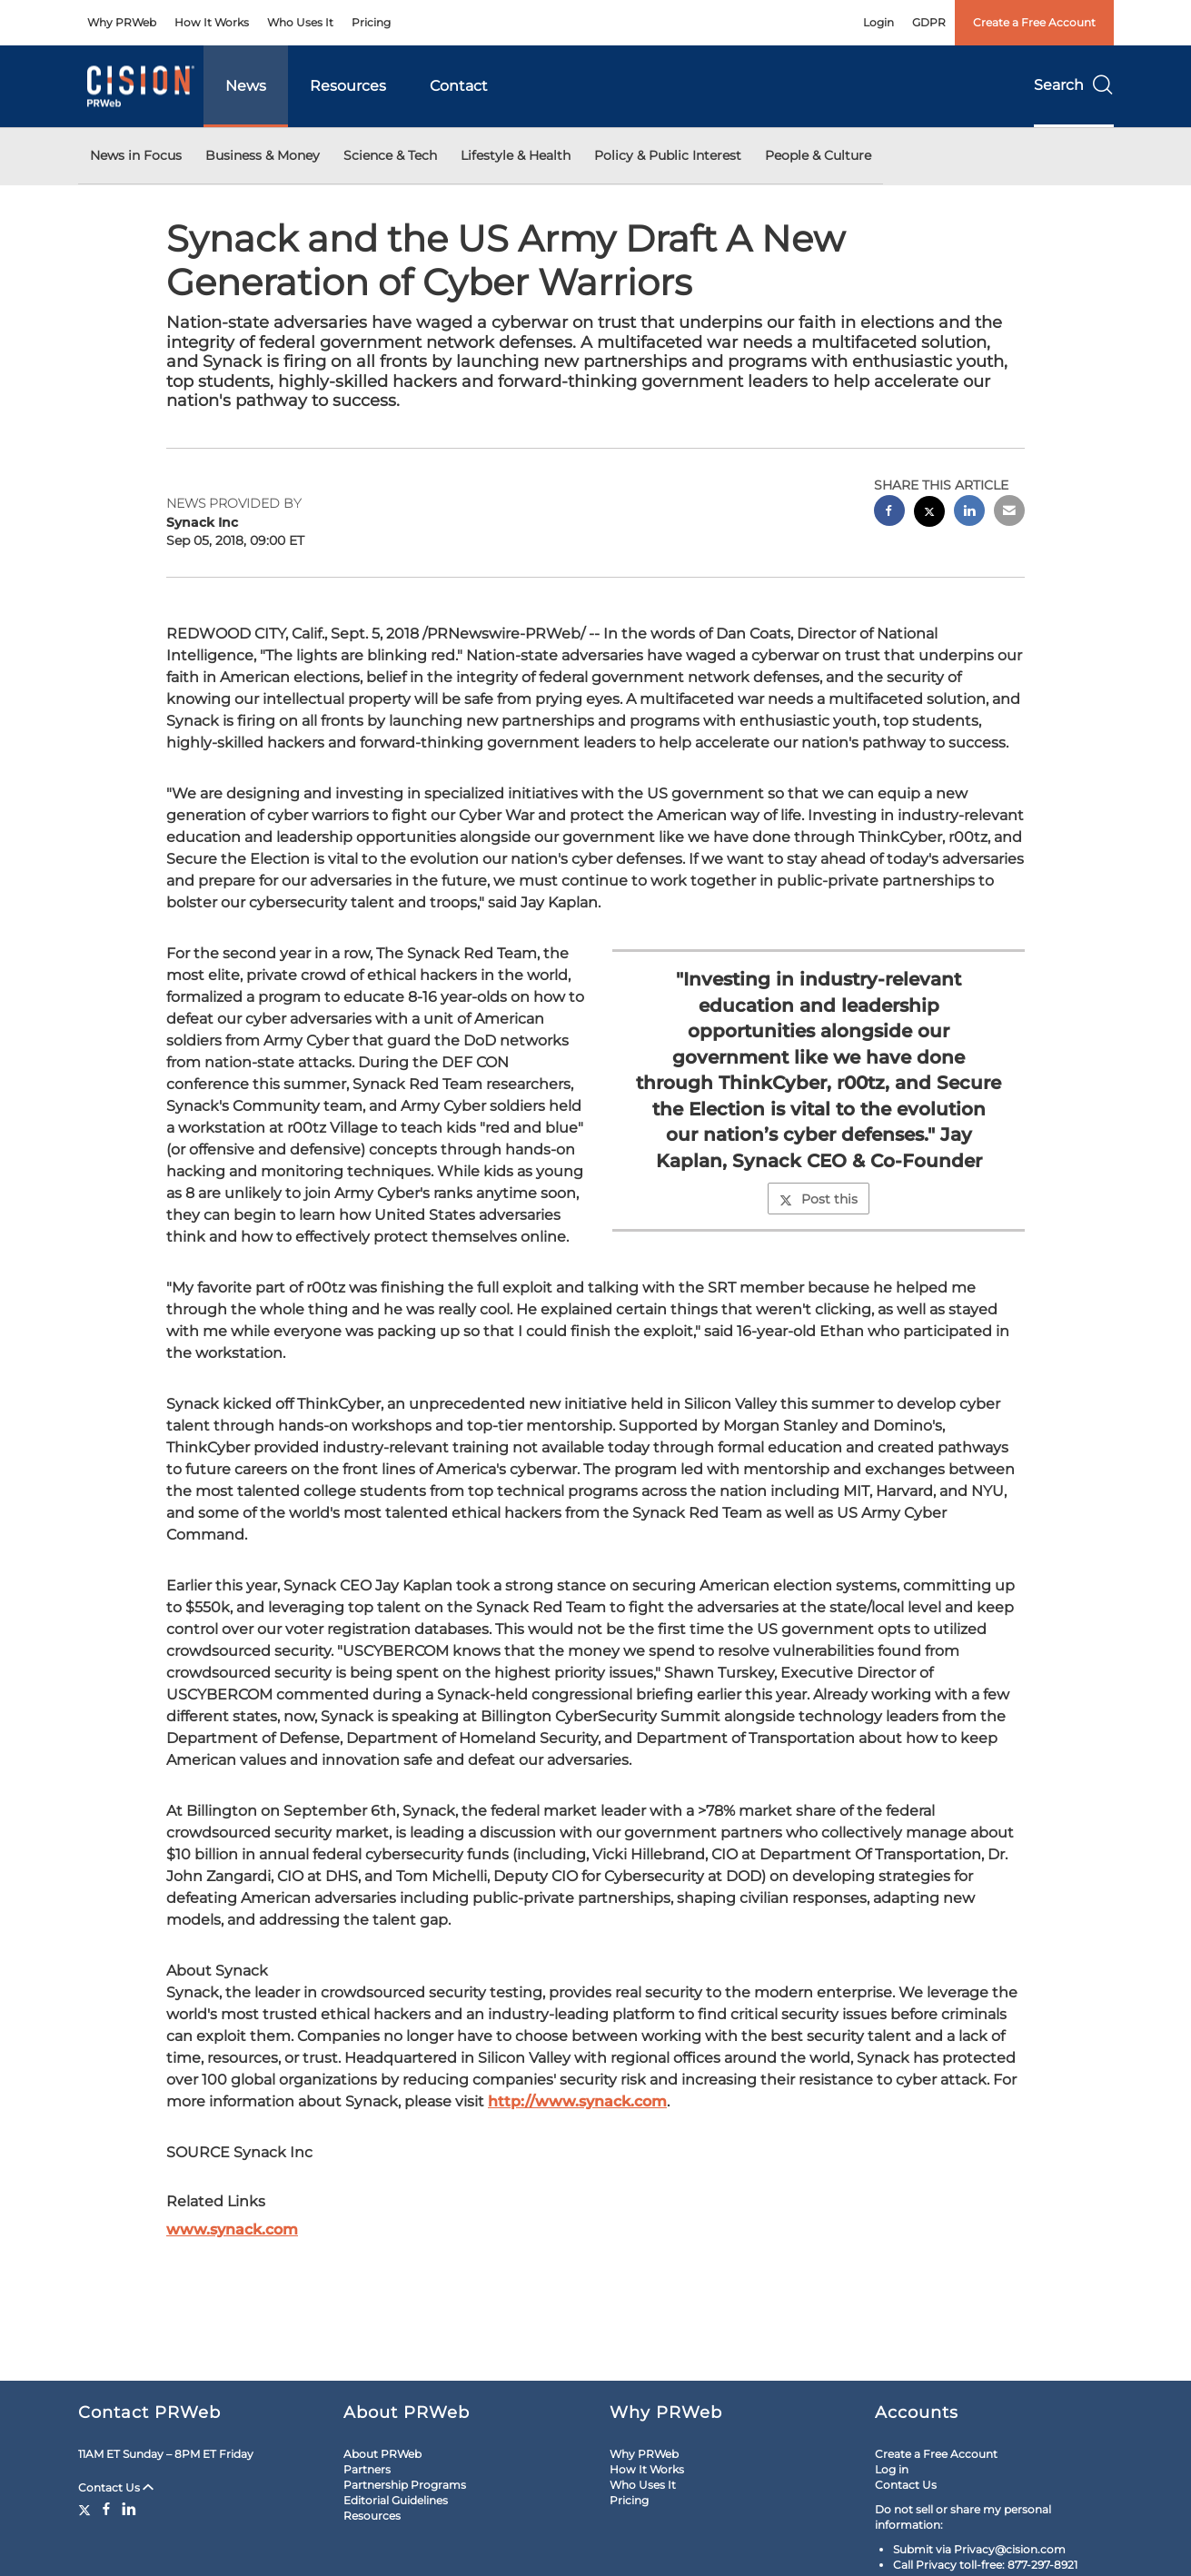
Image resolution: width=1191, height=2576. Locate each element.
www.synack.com (232, 2229)
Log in (891, 2469)
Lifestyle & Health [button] (516, 155)
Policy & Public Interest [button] (667, 155)
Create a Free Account (1034, 22)
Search (1074, 85)
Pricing (371, 22)
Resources (348, 85)
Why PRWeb (121, 22)
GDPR (929, 22)
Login (878, 22)
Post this (818, 1199)
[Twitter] (86, 2509)
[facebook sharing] (889, 512)
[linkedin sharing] (969, 512)
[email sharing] (1009, 512)
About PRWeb (382, 2454)
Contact (459, 85)
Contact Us (116, 2487)
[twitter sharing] (929, 513)
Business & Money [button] (262, 155)
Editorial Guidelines (395, 2500)
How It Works (211, 22)
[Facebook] (106, 2509)
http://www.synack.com (577, 2101)
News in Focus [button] (136, 155)
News (245, 85)
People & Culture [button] (818, 155)
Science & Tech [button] (390, 155)
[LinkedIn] (129, 2509)
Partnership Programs (404, 2485)
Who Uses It (300, 22)
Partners (367, 2469)
